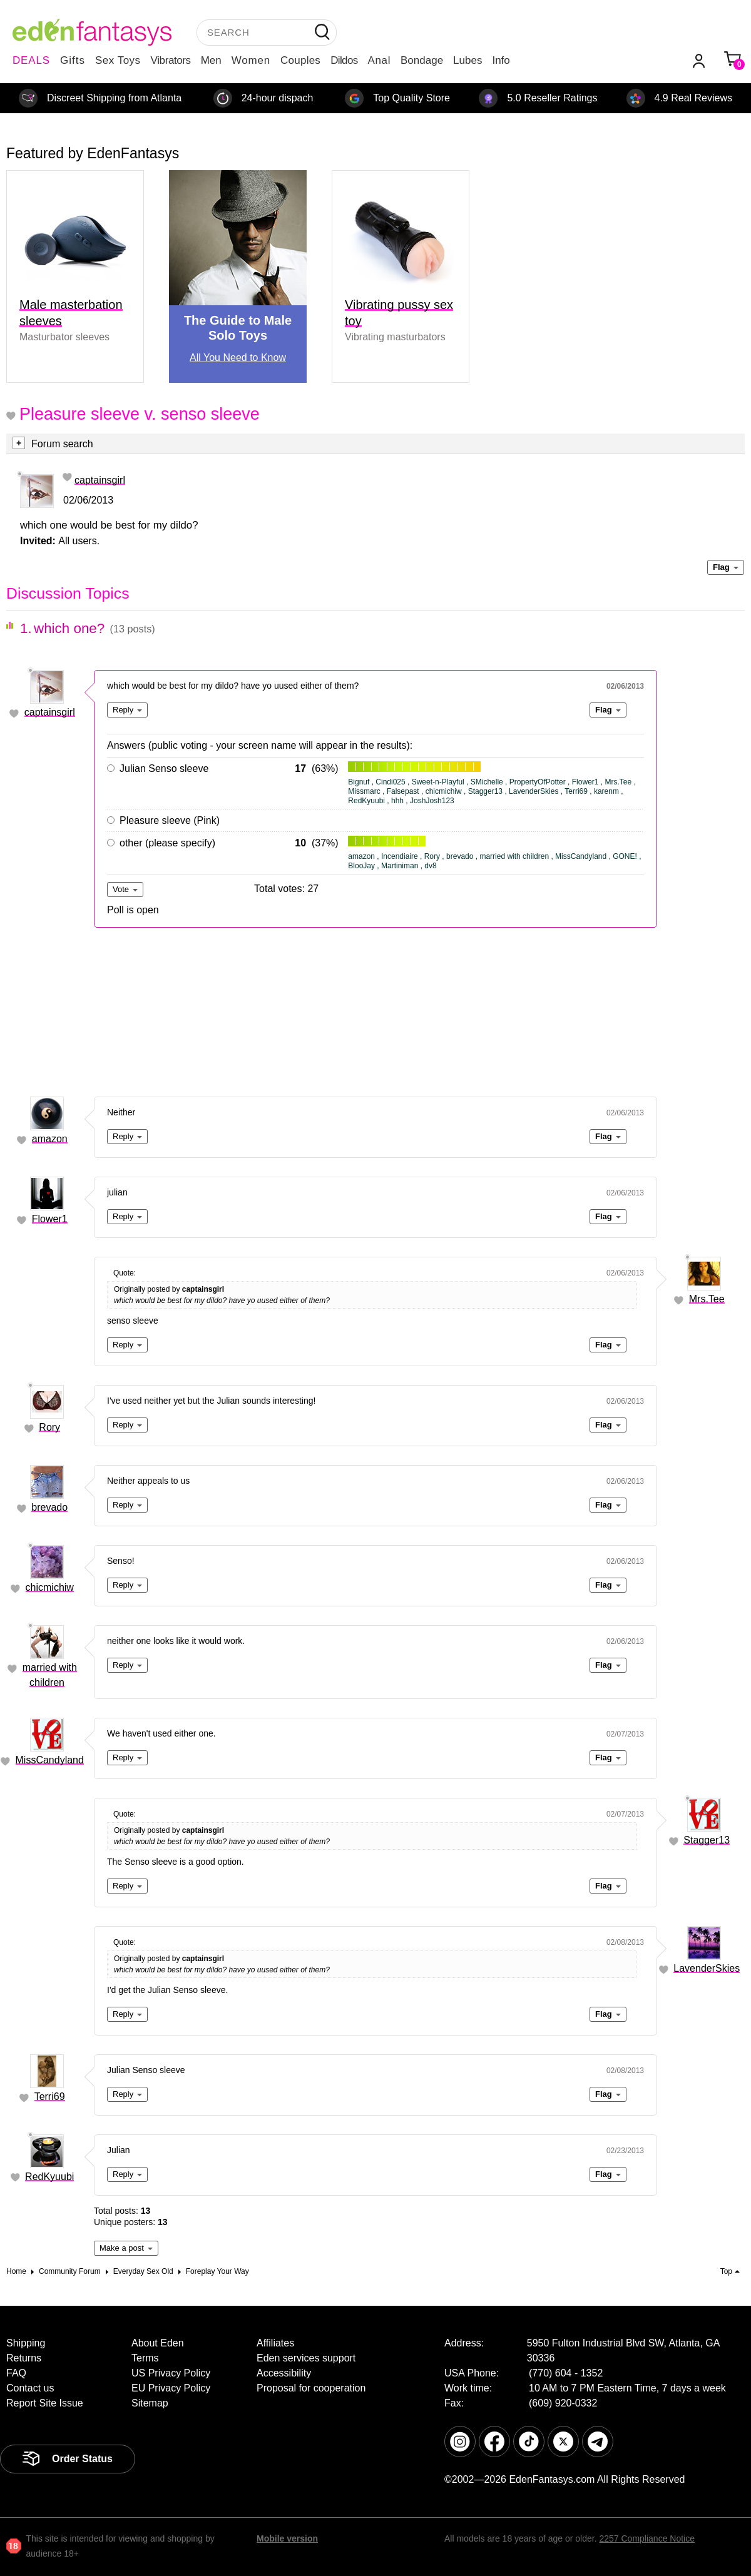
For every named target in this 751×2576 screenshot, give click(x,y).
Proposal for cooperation (311, 2388)
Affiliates (275, 2343)
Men (211, 60)
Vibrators (171, 60)
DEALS (31, 60)
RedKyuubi (49, 2176)
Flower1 (50, 1219)
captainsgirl (99, 480)
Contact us (30, 2388)
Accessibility (284, 2373)
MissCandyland (50, 1760)
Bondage (422, 60)
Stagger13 (706, 1840)
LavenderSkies (706, 1968)
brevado (49, 1507)
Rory (49, 1427)
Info (500, 60)
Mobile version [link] (287, 2538)
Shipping (25, 2343)
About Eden (157, 2343)
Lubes (467, 60)
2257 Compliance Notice (647, 2538)
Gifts (72, 60)
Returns (23, 2358)
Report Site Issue (44, 2403)
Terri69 (49, 2096)
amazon (50, 1138)
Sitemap (149, 2403)
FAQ (16, 2373)
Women (251, 60)
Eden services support (306, 2358)
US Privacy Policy (170, 2373)
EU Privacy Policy (170, 2388)
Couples (300, 60)
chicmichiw (50, 1587)
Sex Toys (118, 60)
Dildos (343, 60)
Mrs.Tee (707, 1299)
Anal (379, 60)
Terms (145, 2358)
